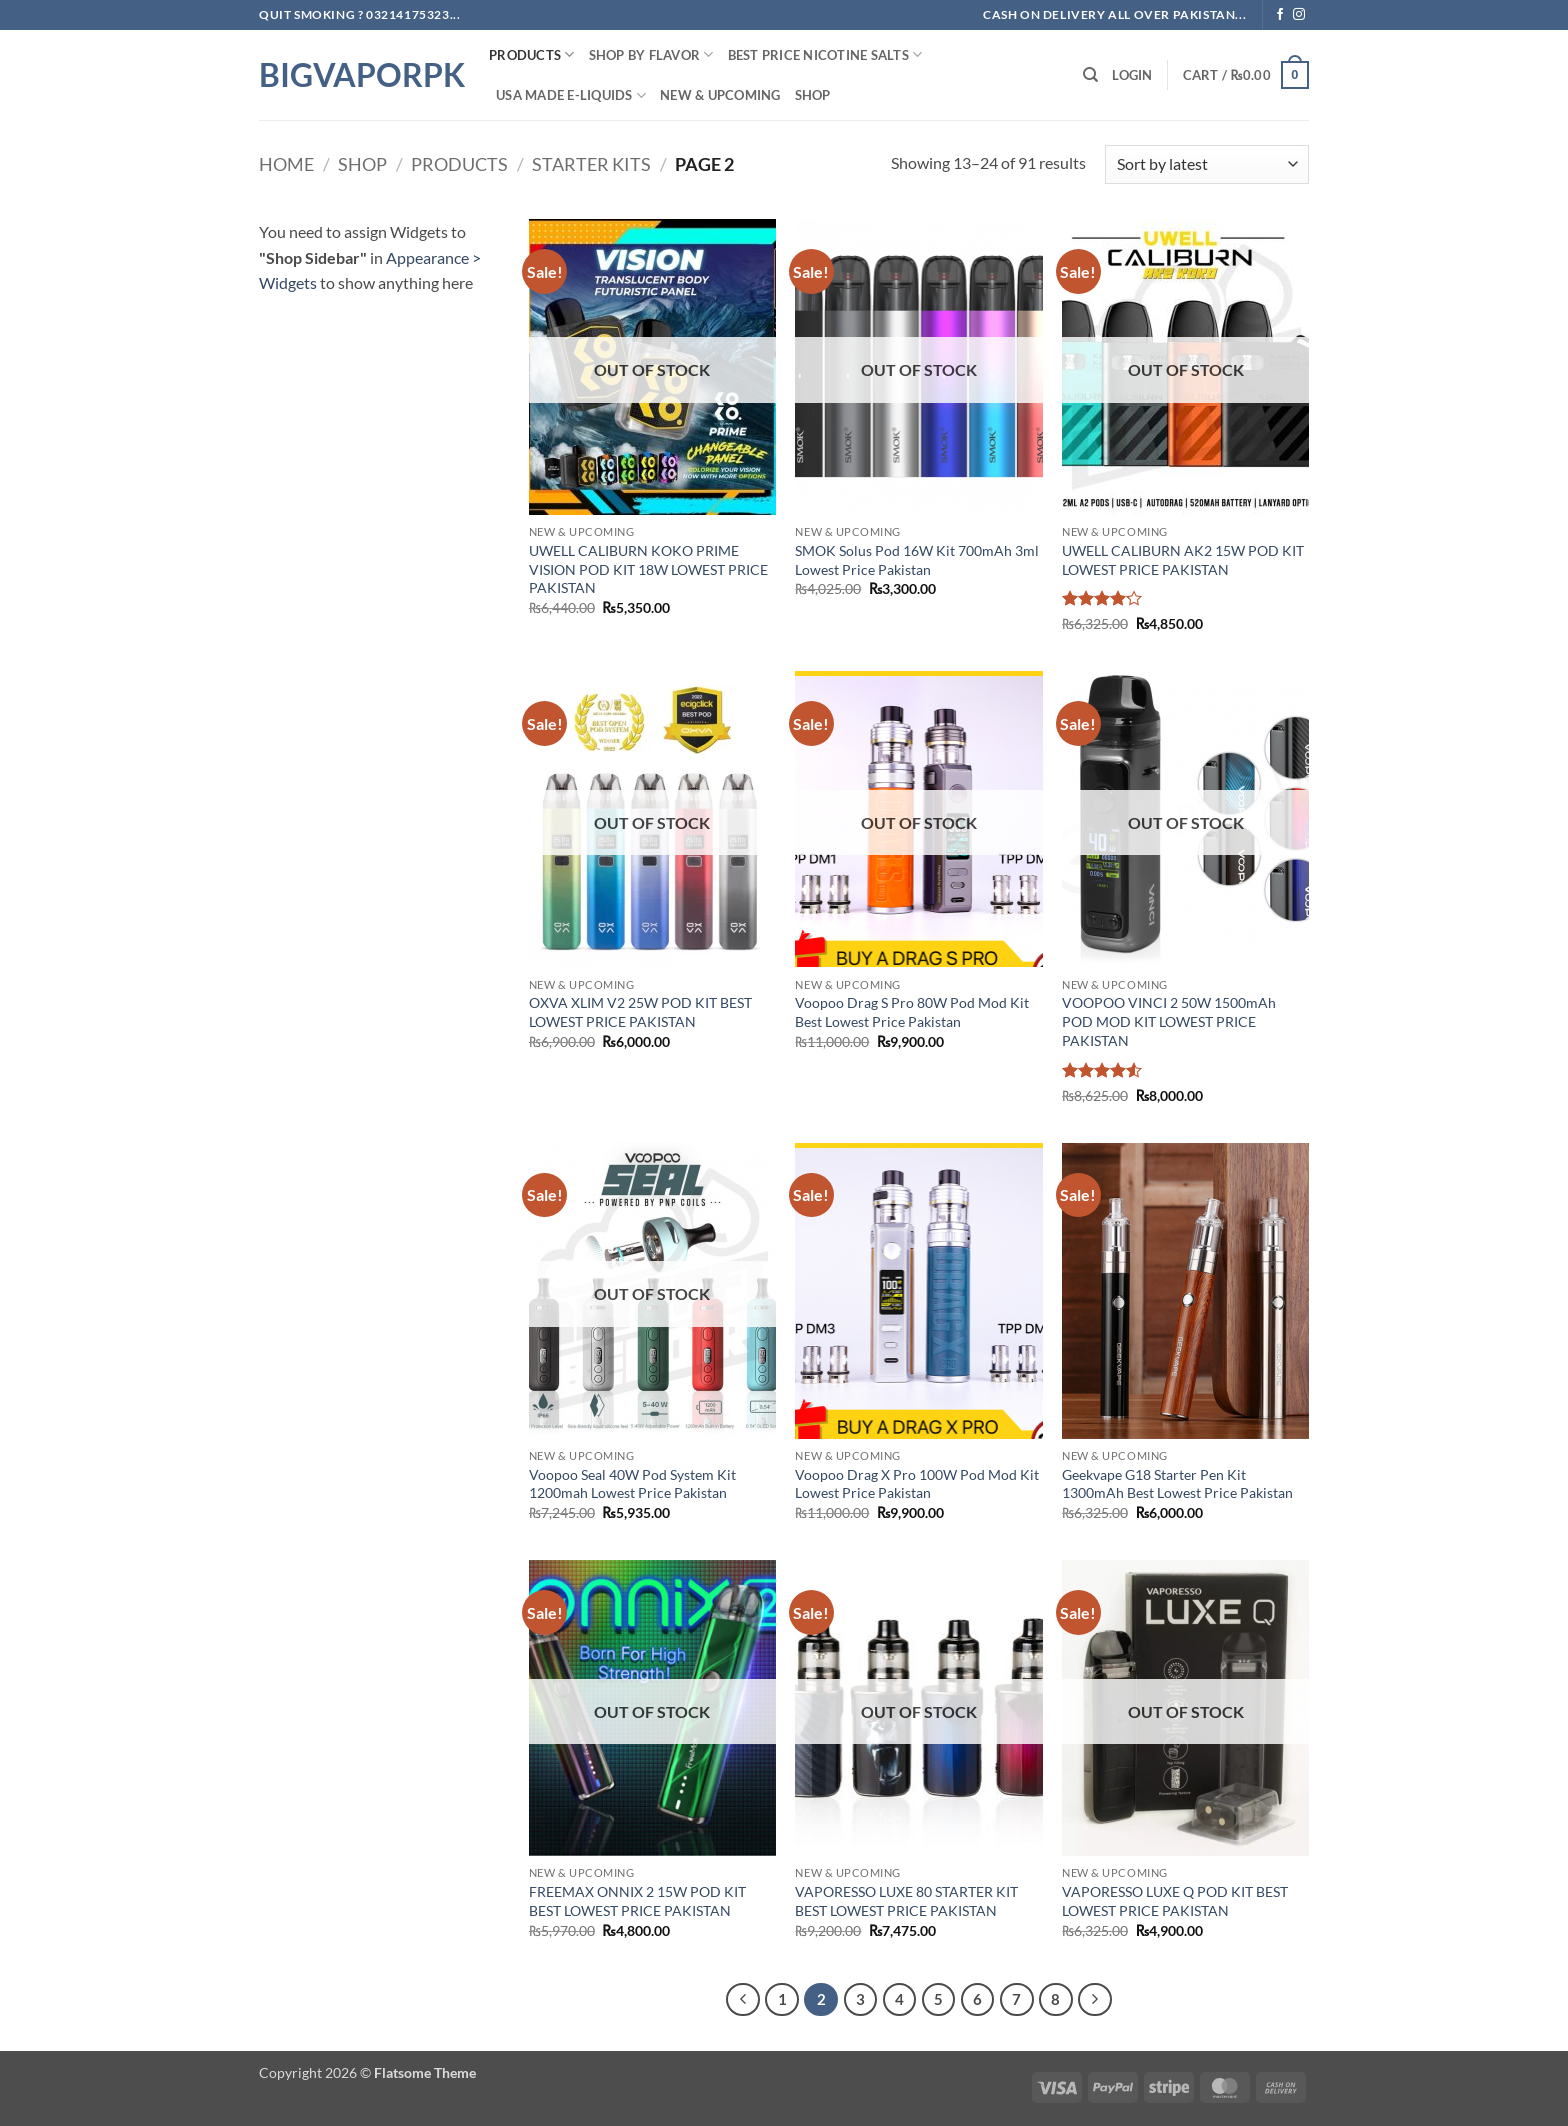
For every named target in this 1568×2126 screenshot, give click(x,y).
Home (286, 164)
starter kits (591, 164)
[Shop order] (1207, 164)
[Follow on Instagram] (1299, 15)
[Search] (1090, 75)
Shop (813, 95)
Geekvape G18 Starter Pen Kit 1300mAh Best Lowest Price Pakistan (1177, 1484)
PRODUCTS (532, 54)
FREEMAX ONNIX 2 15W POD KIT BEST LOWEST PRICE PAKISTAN (637, 1901)
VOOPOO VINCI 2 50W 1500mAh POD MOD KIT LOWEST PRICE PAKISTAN (1169, 1021)
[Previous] (743, 2000)
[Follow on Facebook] (1280, 15)
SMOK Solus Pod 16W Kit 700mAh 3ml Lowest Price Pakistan (917, 560)
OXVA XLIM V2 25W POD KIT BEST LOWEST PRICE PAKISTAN (640, 1012)
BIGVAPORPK (359, 75)
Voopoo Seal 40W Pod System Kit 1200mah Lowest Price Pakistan (632, 1484)
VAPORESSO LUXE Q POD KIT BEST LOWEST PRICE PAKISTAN (1175, 1901)
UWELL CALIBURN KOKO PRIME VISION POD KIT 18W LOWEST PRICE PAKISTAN (648, 569)
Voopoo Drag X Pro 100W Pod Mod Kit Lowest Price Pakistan (917, 1484)
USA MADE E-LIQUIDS (571, 95)
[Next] (1095, 2000)
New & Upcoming (720, 95)
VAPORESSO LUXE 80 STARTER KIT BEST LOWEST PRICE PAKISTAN (906, 1901)
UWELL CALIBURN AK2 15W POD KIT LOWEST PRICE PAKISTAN (1183, 560)
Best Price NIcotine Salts (825, 54)
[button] (1132, 75)
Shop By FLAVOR (651, 54)
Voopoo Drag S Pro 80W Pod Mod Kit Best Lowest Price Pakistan (912, 1012)
